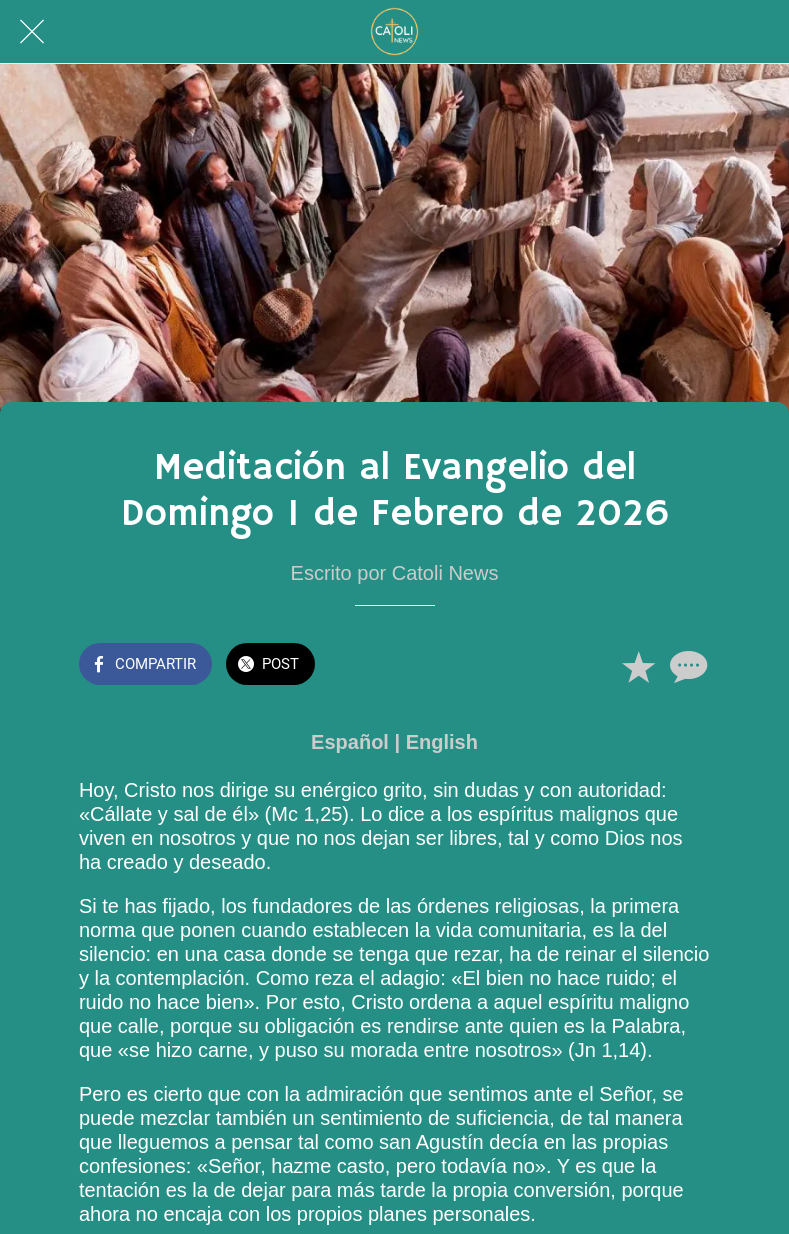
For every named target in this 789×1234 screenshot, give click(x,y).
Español (350, 742)
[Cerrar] (32, 32)
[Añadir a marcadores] (638, 666)
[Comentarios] (686, 666)
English (442, 742)
